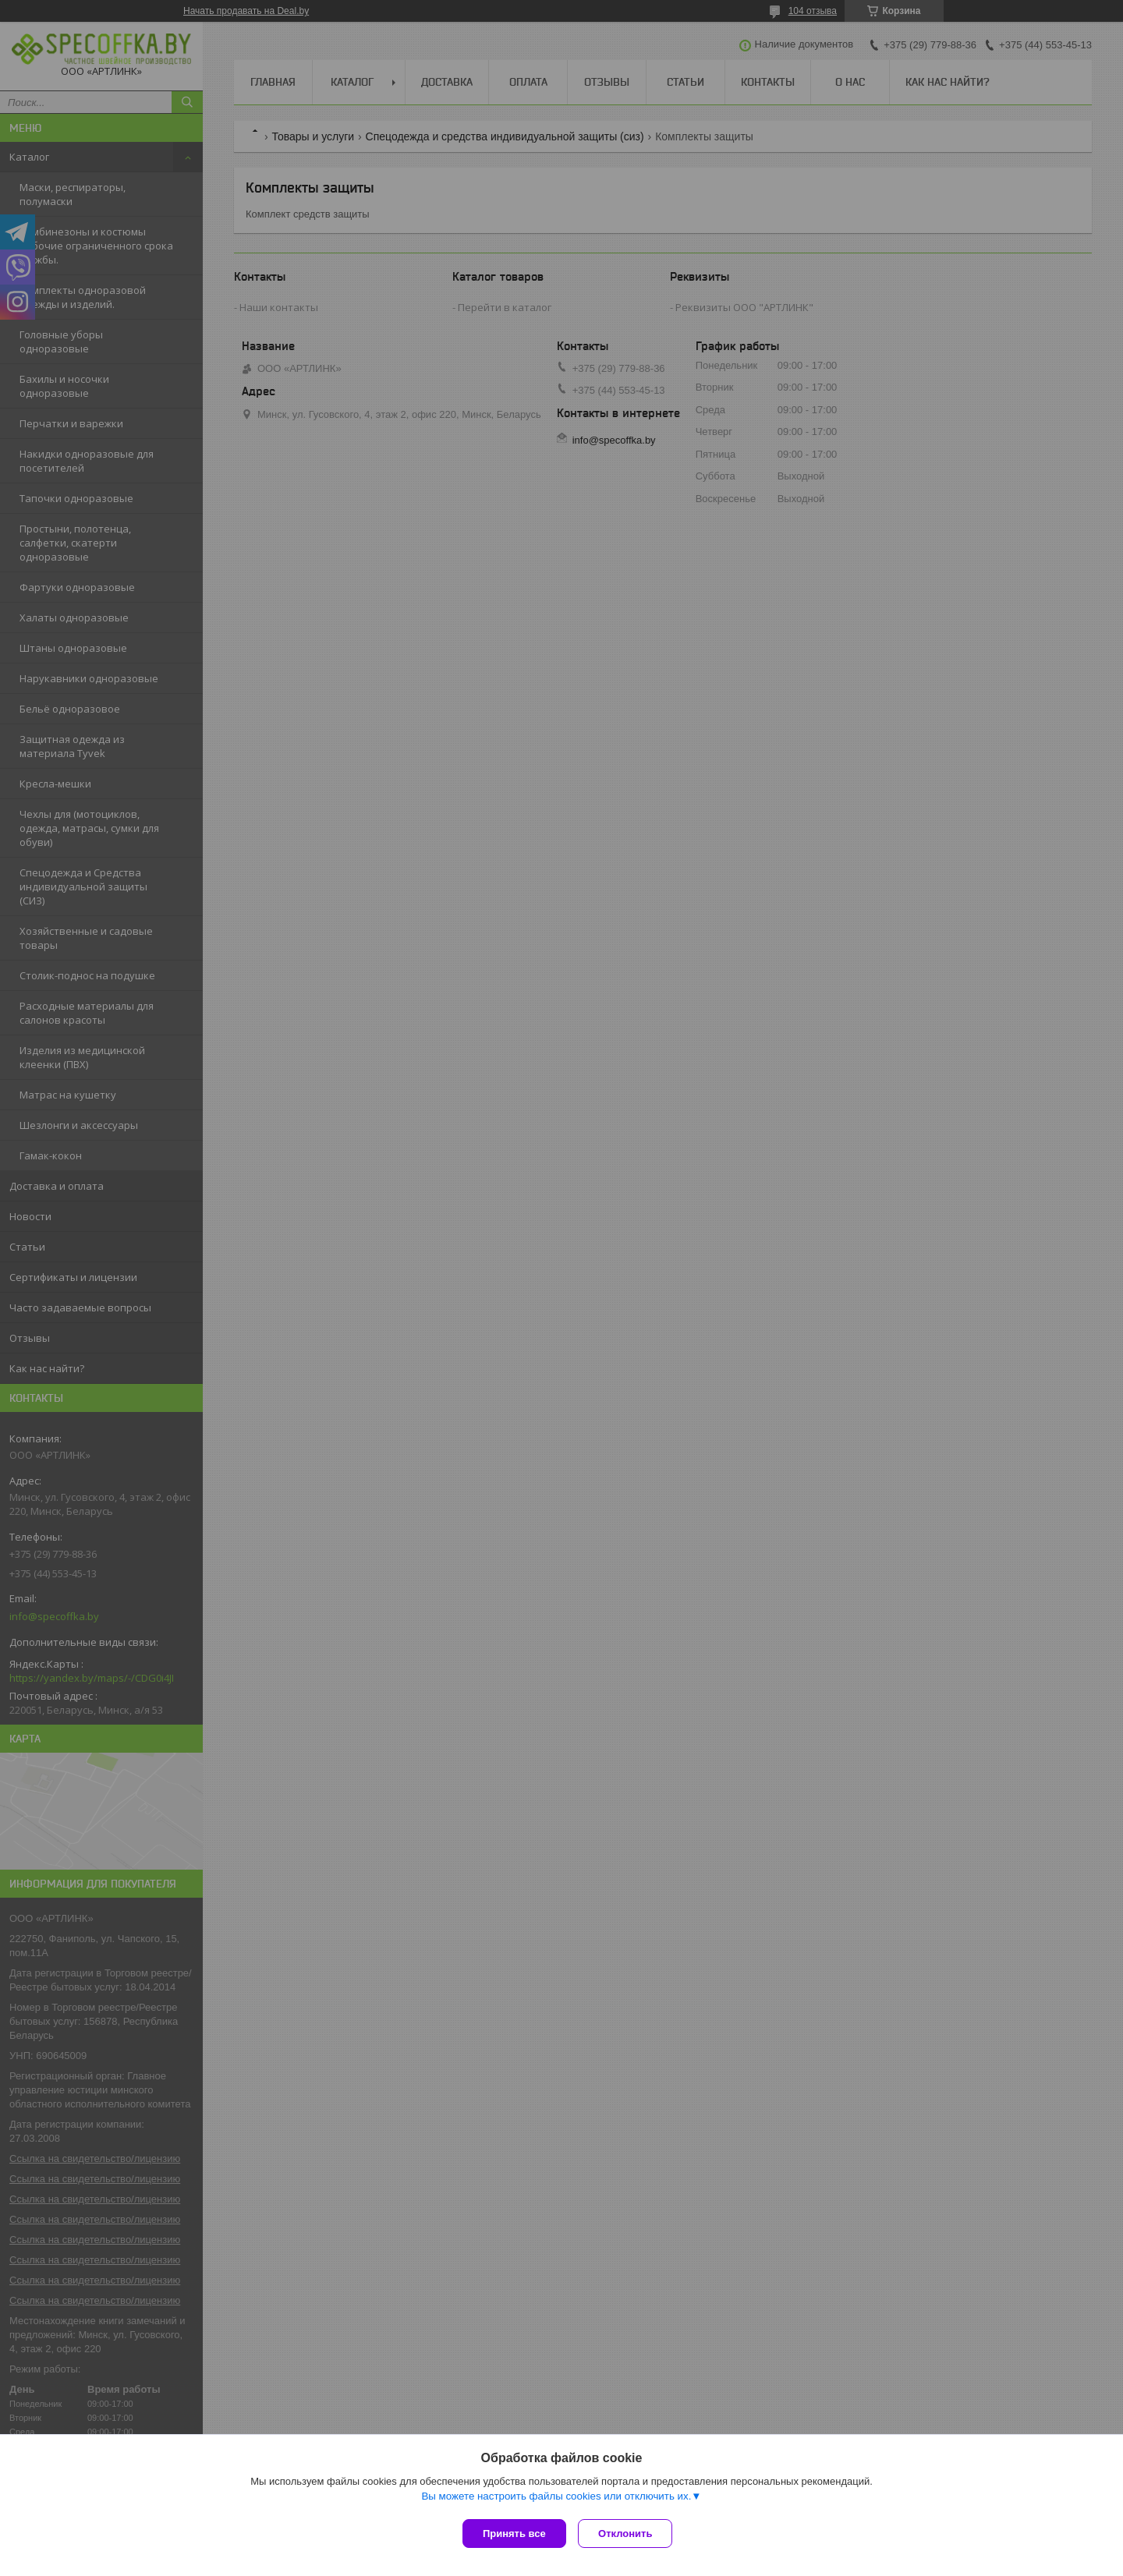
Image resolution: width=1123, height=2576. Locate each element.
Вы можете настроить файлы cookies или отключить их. (556, 2499)
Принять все (514, 2533)
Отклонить (629, 2533)
